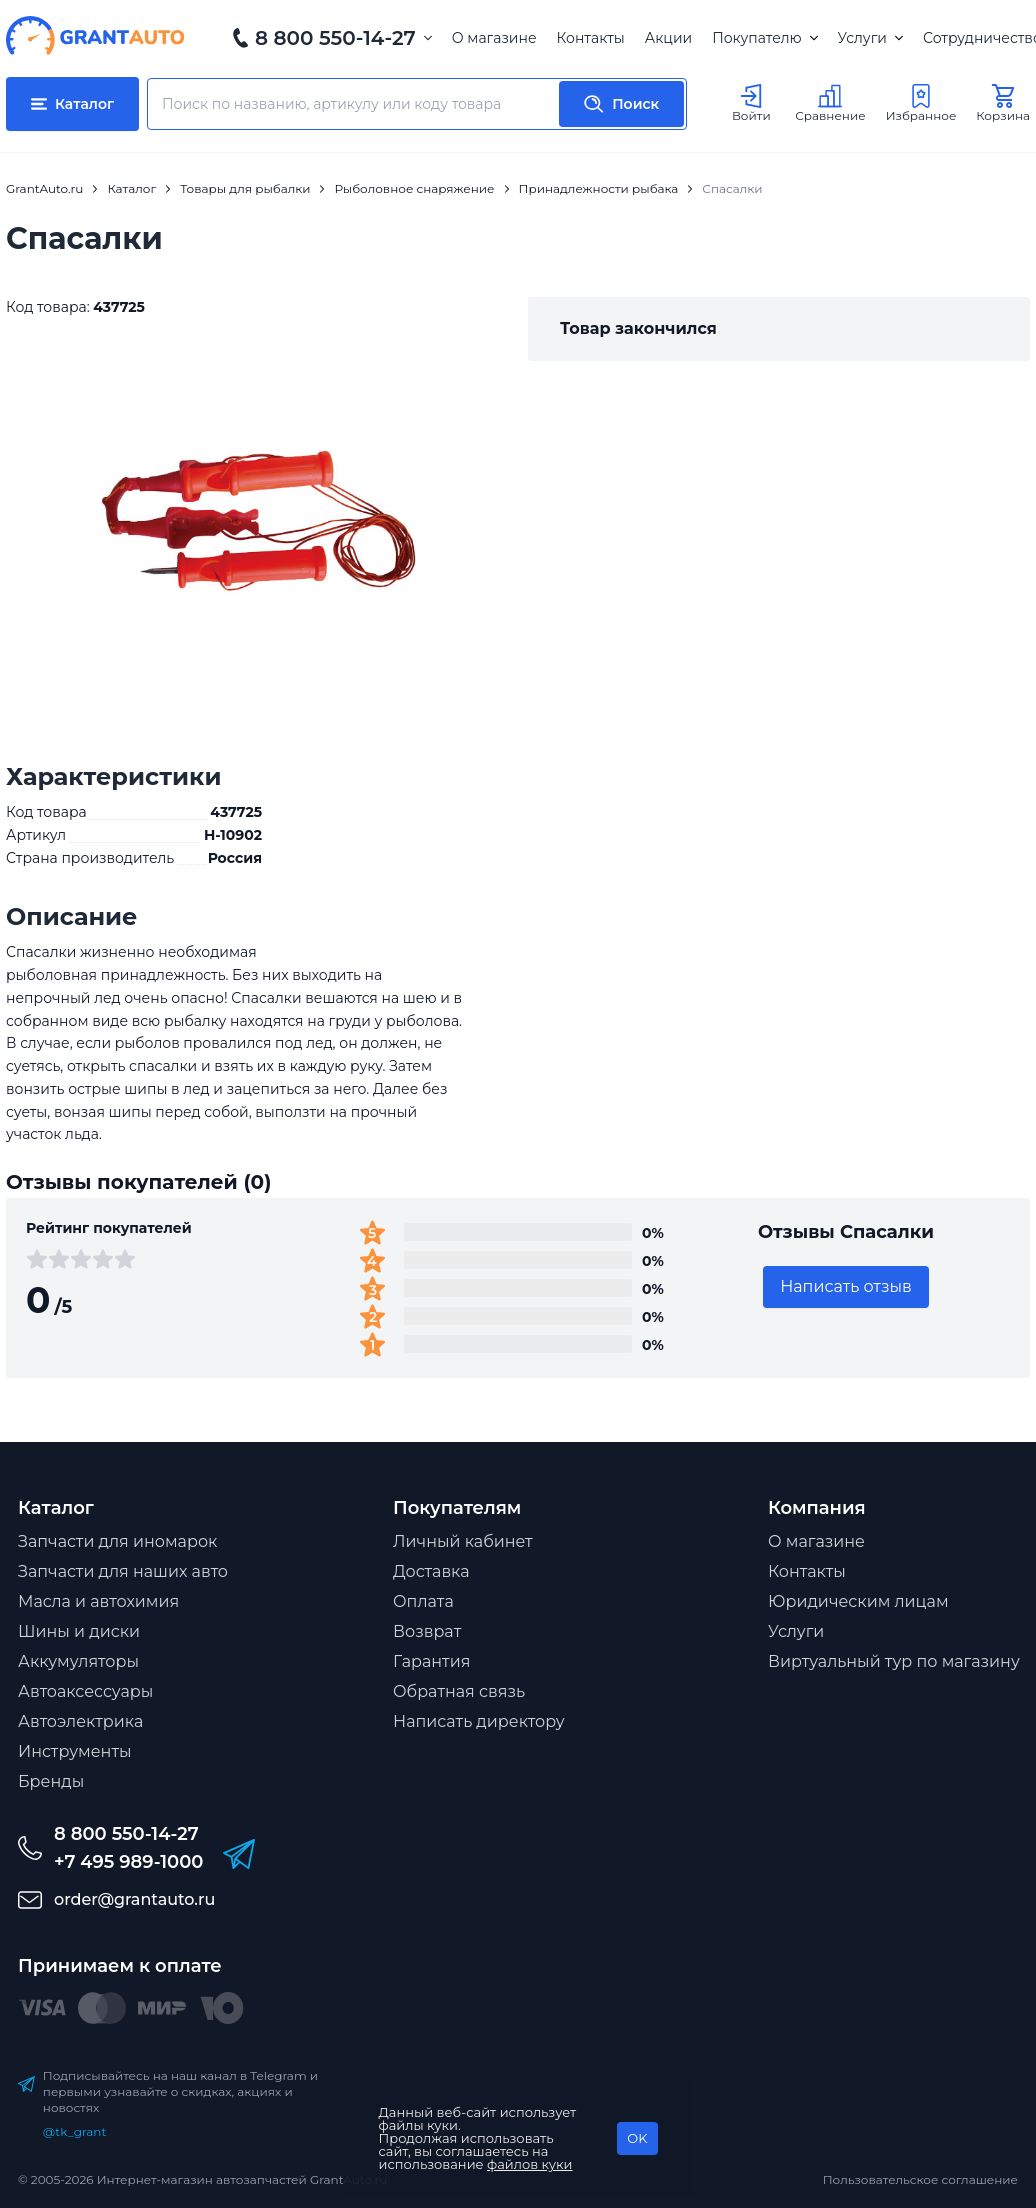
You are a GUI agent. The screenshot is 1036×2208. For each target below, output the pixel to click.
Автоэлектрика (80, 1721)
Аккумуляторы (78, 1661)
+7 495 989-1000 (128, 1862)
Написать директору (479, 1721)
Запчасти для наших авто (123, 1571)
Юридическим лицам (858, 1601)
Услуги (870, 38)
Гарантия (431, 1661)
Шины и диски (79, 1631)
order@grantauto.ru (134, 1899)
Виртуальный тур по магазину (894, 1661)
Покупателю (764, 38)
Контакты (591, 38)
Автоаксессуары (85, 1691)
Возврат (427, 1631)
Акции (668, 38)
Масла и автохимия (98, 1601)
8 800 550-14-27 (335, 38)
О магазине (494, 38)
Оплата (423, 1601)
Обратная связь (459, 1691)
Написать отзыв (846, 1286)
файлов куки (530, 2164)
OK (637, 2138)
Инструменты (75, 1751)
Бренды (51, 1781)
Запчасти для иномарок (117, 1541)
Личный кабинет (463, 1541)
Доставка (431, 1571)
